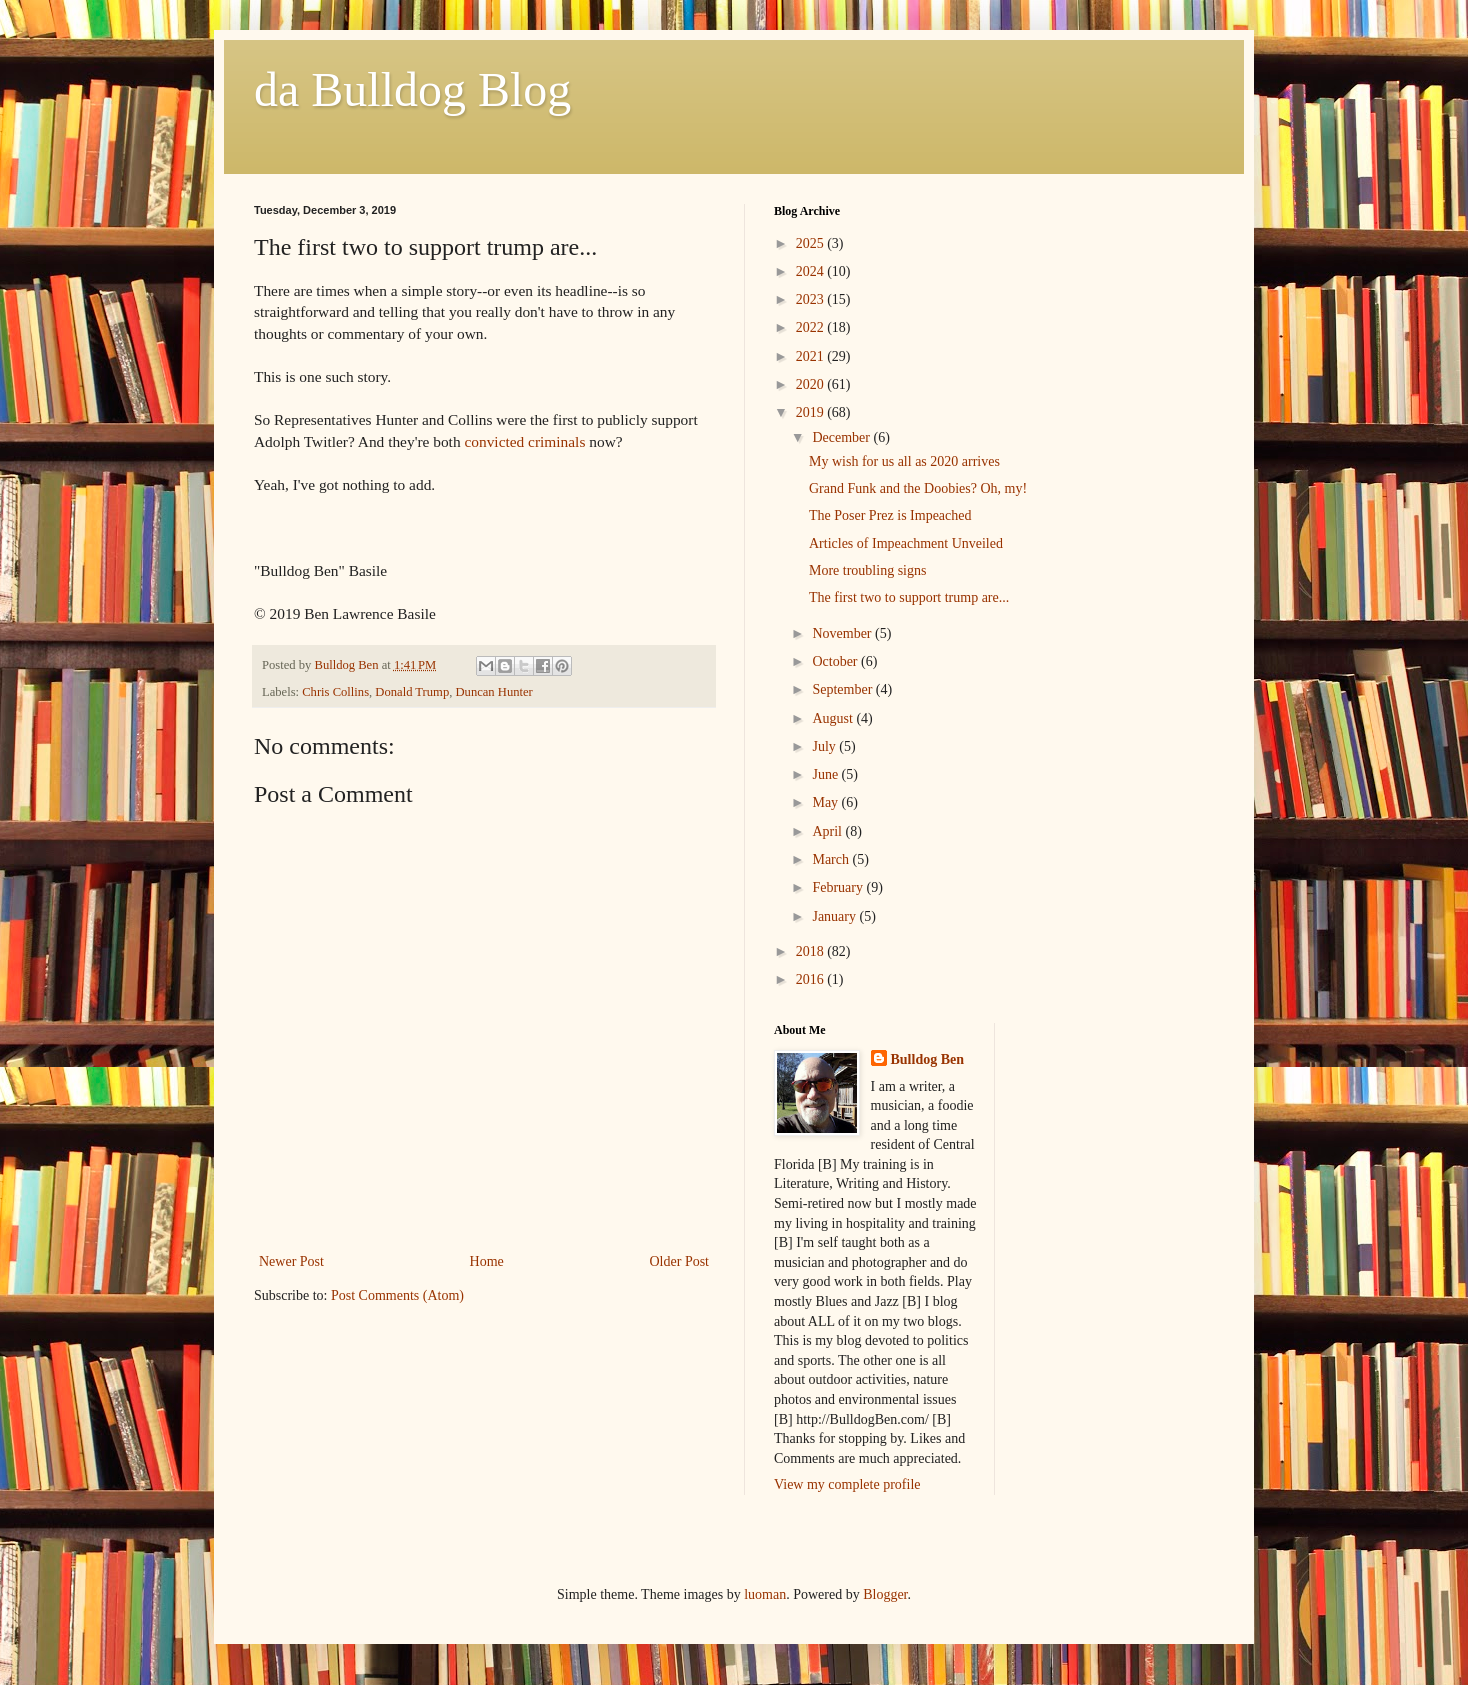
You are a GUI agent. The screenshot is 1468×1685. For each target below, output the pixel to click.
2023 (812, 299)
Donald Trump (412, 692)
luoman (765, 1594)
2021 (812, 356)
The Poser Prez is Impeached (890, 515)
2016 (812, 979)
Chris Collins (335, 692)
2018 (812, 951)
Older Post (680, 1261)
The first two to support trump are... (909, 597)
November (843, 633)
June (826, 774)
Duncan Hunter (493, 692)
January (835, 916)
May (826, 802)
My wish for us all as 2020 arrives (904, 461)
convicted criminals (524, 441)
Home (487, 1261)
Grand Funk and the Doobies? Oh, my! (918, 488)
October (836, 661)
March (832, 859)
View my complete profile (847, 1484)
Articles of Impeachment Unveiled (906, 543)
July (825, 746)
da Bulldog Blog (412, 89)
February (839, 887)
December (842, 437)
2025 (812, 243)
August (834, 718)
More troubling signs (867, 570)
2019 (812, 412)
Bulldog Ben (928, 1059)
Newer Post (291, 1261)
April (828, 831)
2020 (812, 384)
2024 (812, 271)
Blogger (885, 1594)
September (843, 689)
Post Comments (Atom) (397, 1295)
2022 (812, 327)
